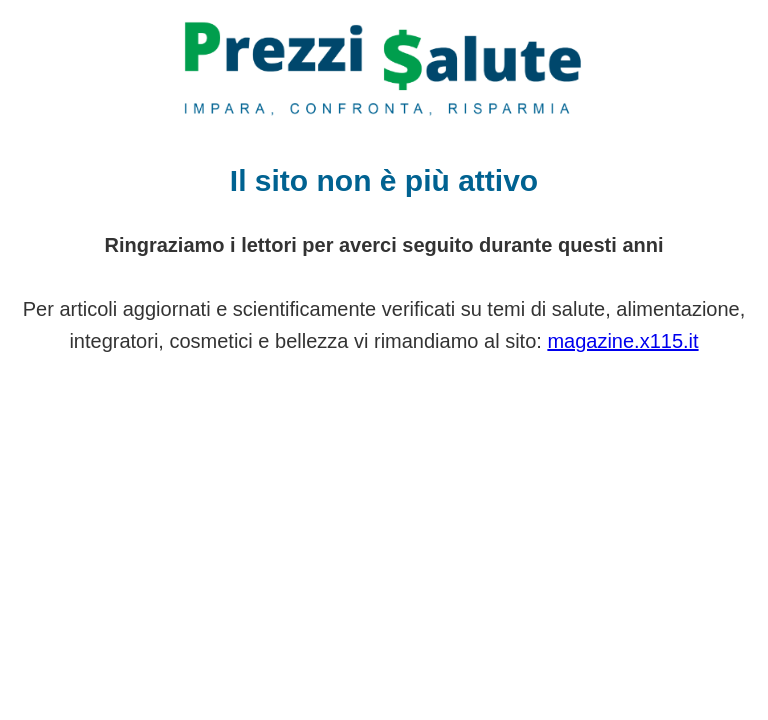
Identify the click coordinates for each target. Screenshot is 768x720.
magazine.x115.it (622, 341)
